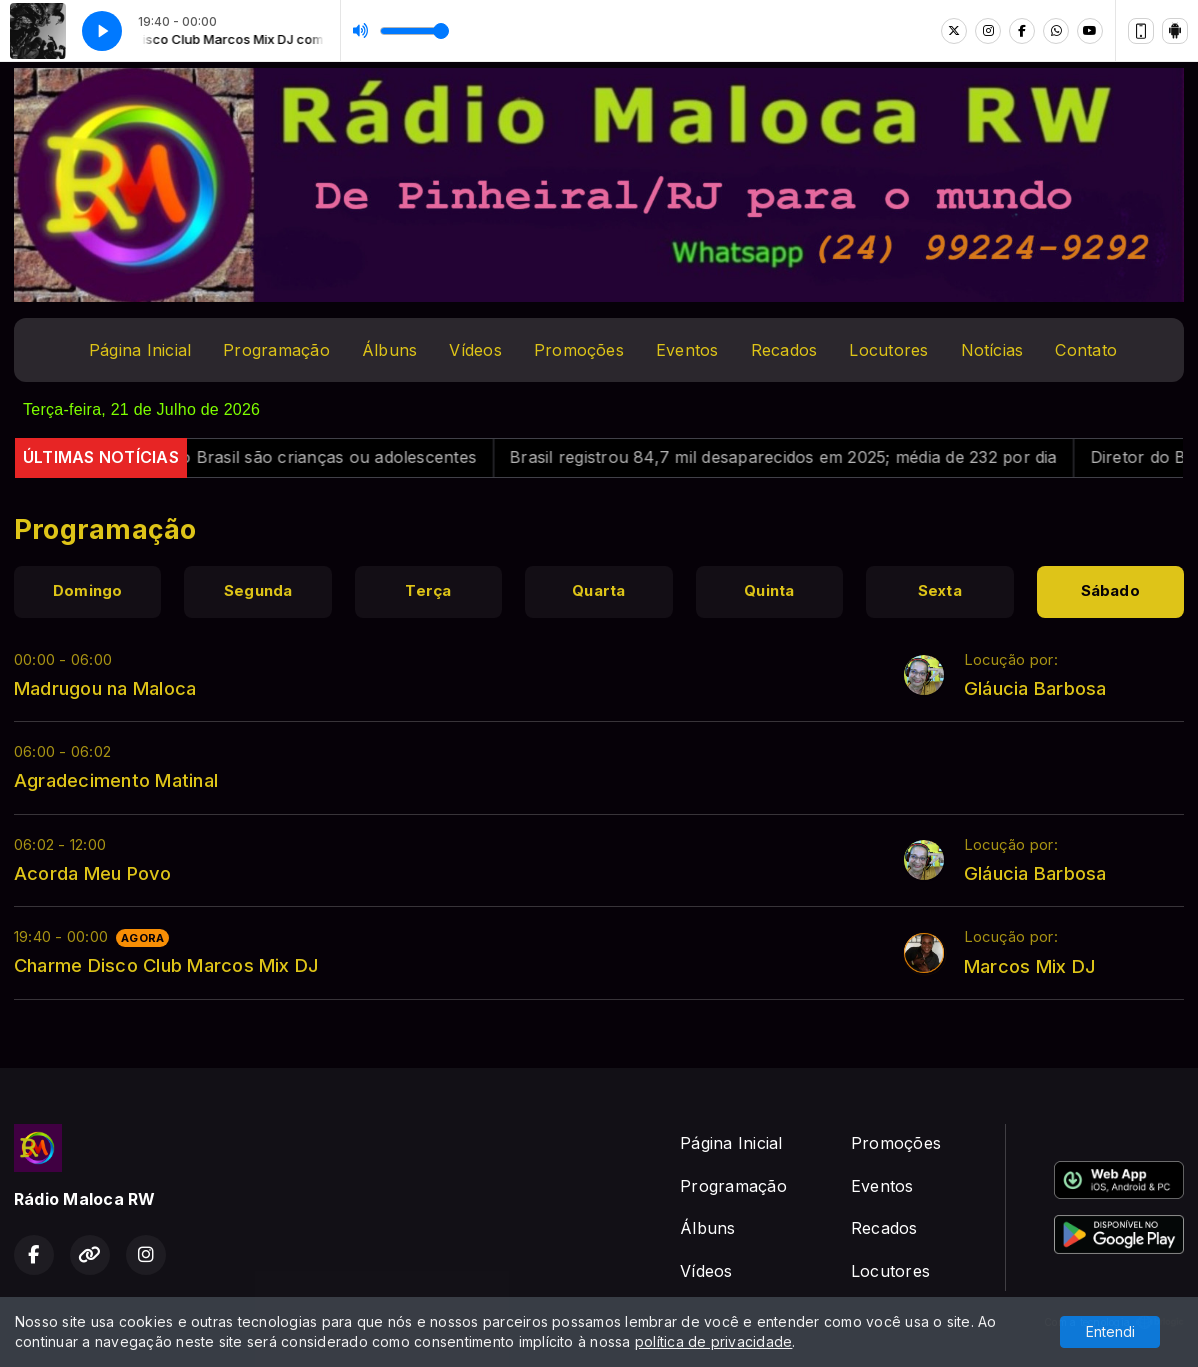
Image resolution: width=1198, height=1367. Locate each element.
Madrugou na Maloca (105, 688)
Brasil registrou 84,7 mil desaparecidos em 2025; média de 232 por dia (802, 457)
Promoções (579, 350)
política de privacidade (714, 1341)
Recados (784, 350)
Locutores (888, 350)
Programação (276, 350)
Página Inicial (140, 350)
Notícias (992, 350)
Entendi (1110, 1331)
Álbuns (389, 350)
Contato (1086, 350)
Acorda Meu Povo (93, 873)
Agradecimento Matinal (116, 780)
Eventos (687, 350)
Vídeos (475, 350)
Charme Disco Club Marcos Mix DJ (166, 965)
